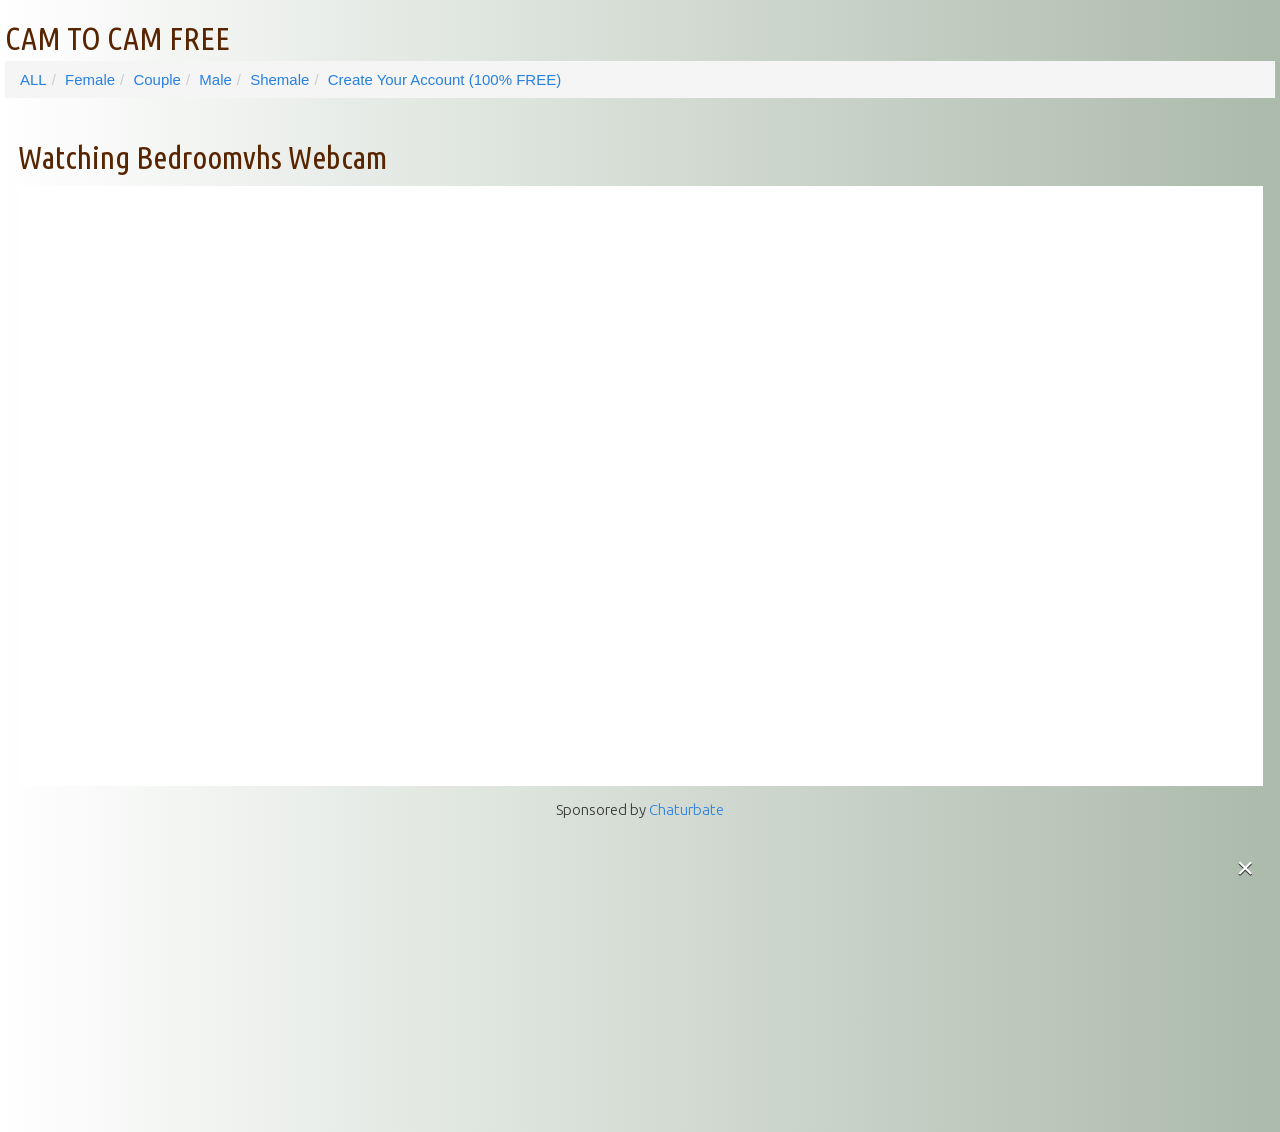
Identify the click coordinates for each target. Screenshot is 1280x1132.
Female (90, 79)
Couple (157, 79)
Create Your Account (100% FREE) (444, 79)
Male (215, 79)
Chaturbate (686, 809)
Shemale (279, 79)
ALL (33, 79)
